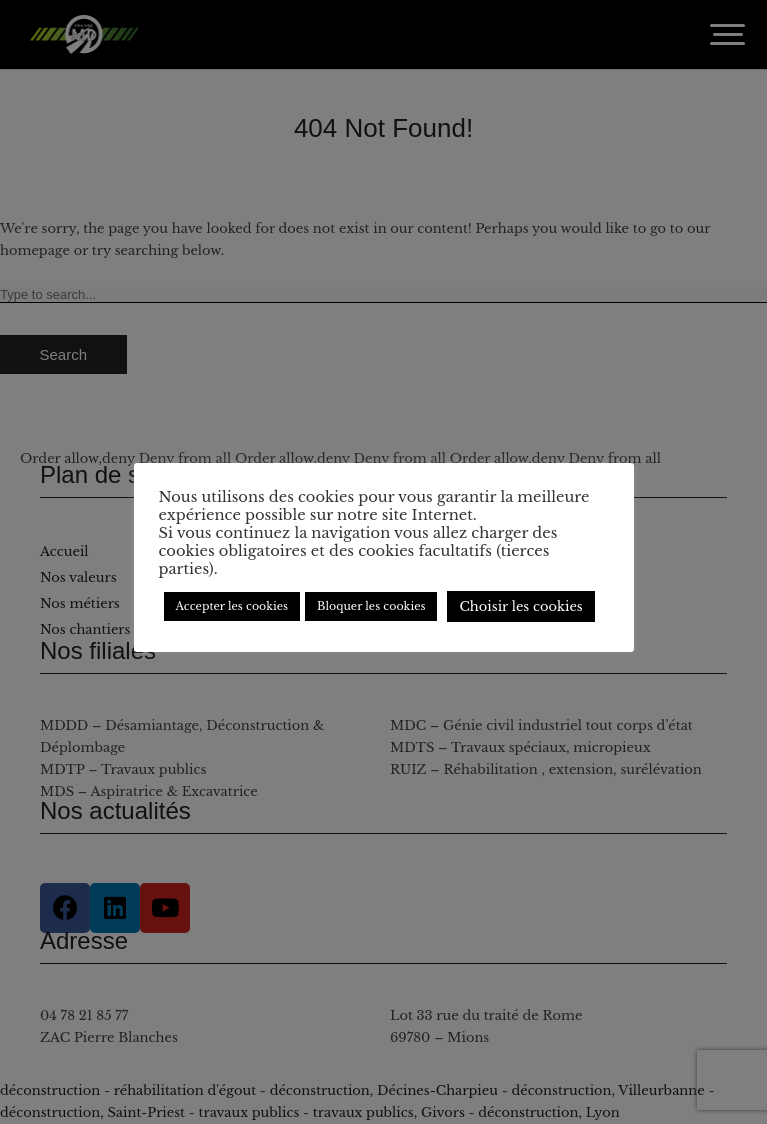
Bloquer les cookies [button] (371, 606)
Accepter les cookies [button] (232, 606)
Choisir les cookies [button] (520, 606)
